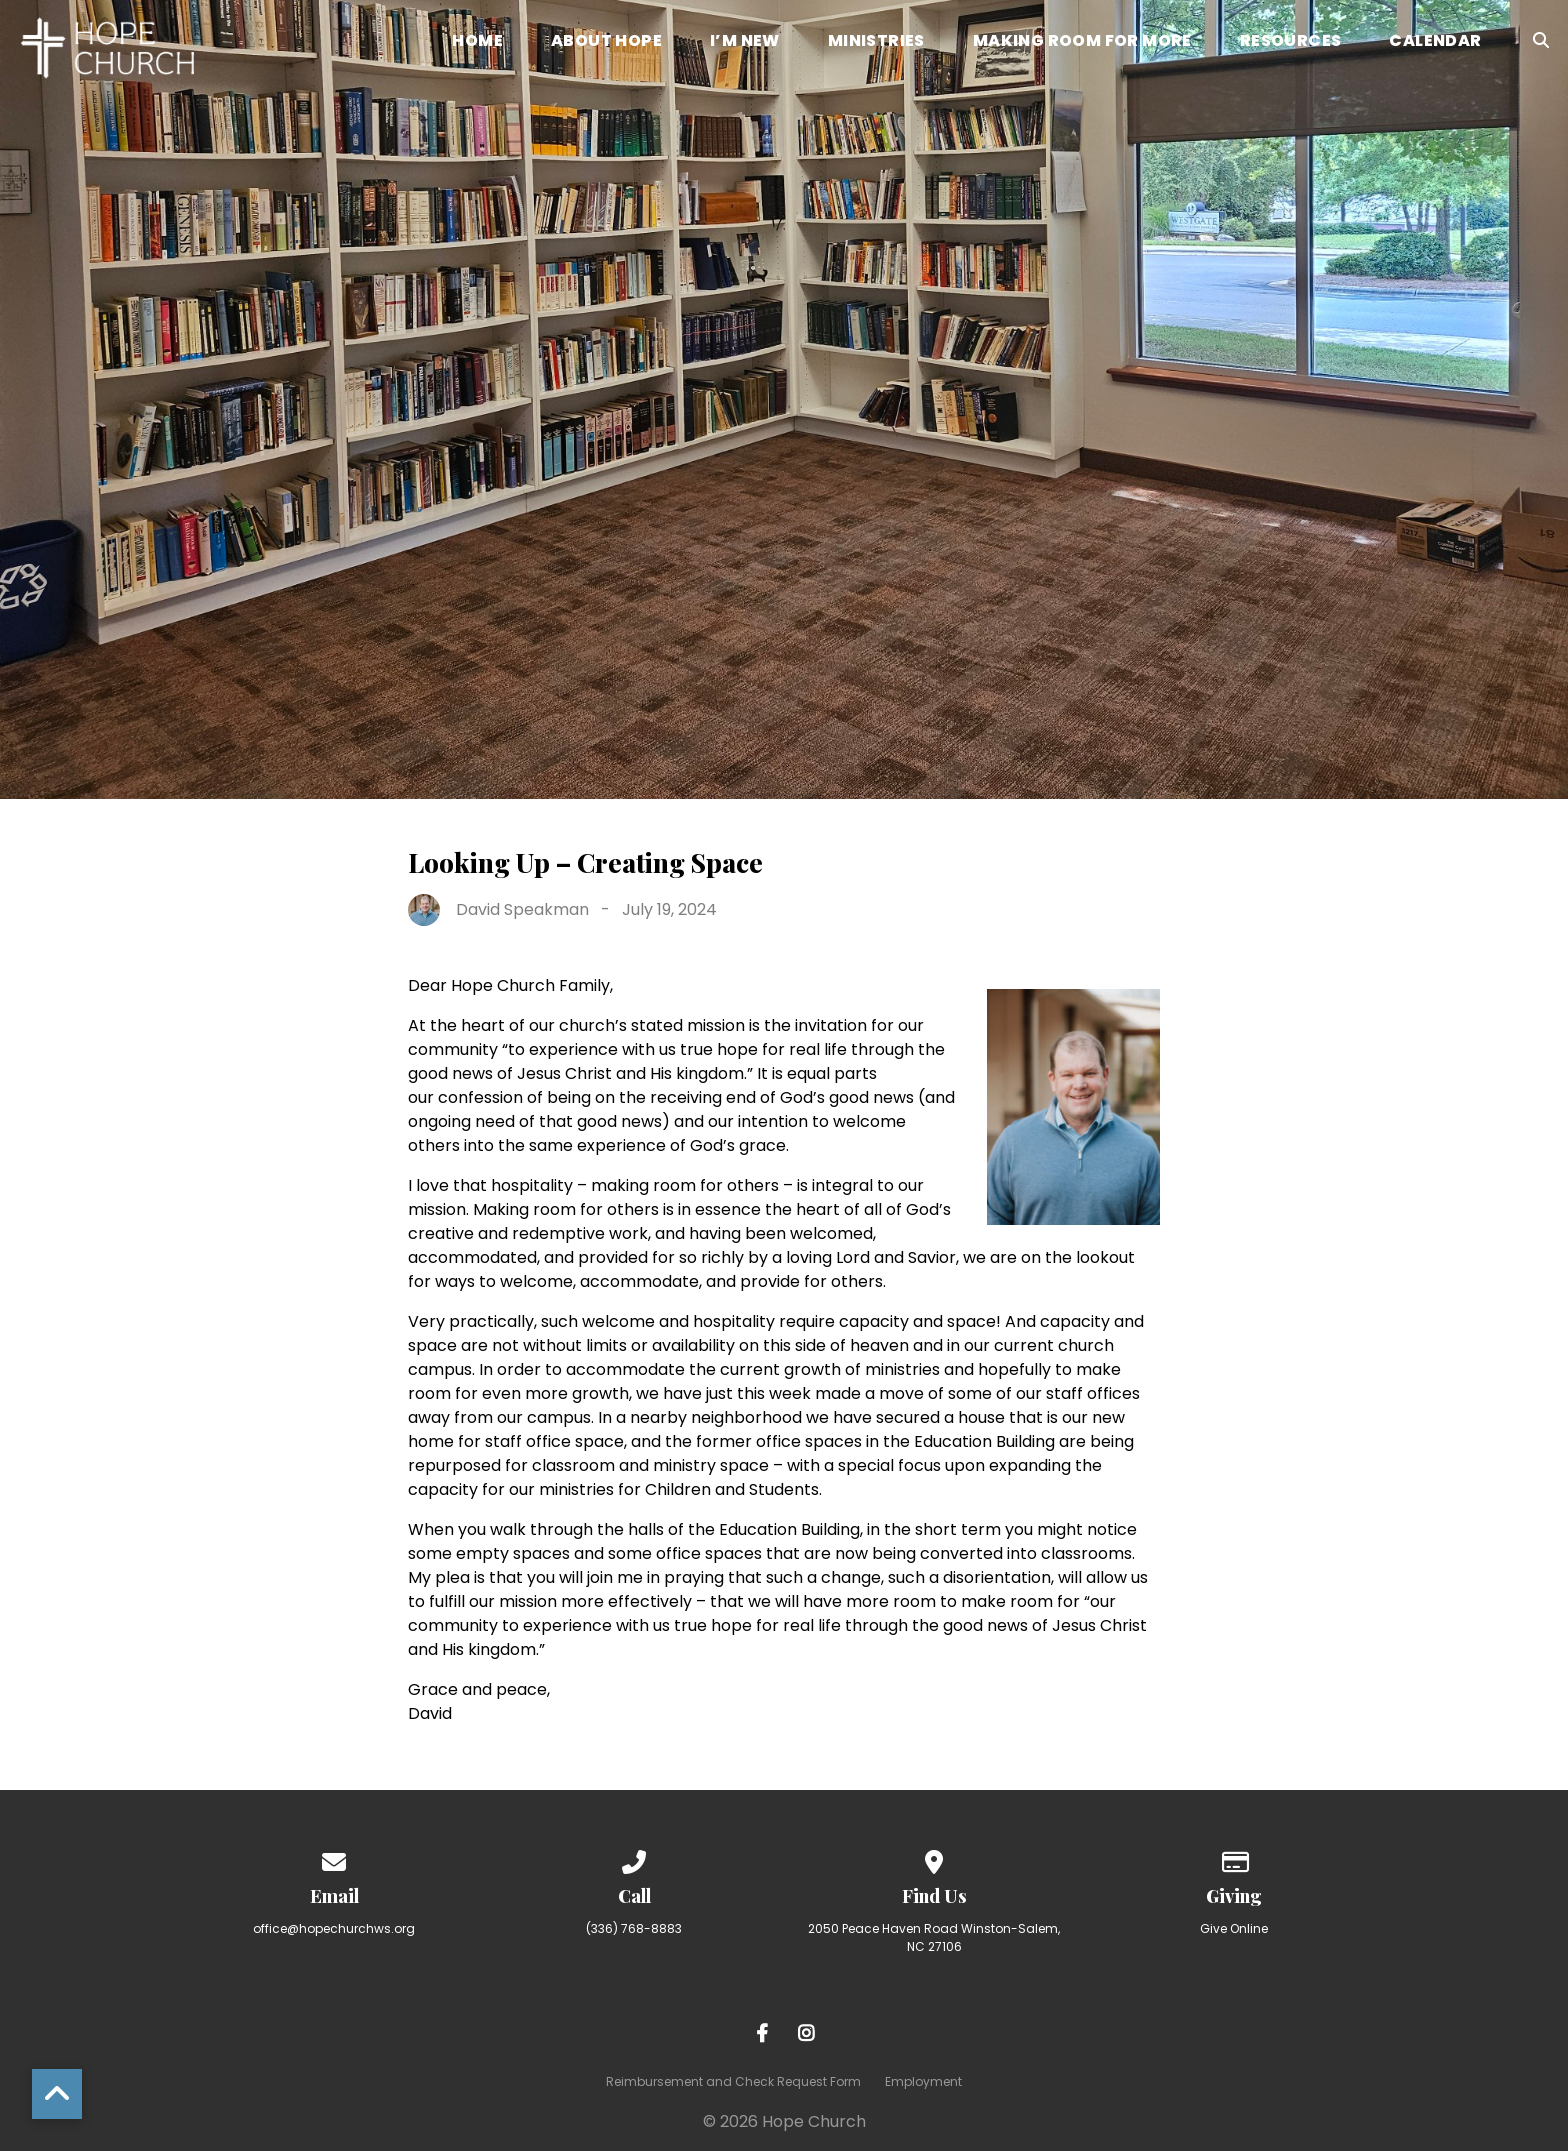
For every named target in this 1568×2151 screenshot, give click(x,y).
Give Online (1234, 1928)
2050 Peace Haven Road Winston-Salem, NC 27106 (934, 1937)
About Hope (606, 42)
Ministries (876, 42)
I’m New (745, 42)
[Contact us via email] (334, 1858)
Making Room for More (1082, 42)
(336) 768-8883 (634, 1928)
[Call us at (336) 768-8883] (634, 1858)
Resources (1291, 42)
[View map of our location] (934, 1858)
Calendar (1435, 42)
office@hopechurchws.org (334, 1928)
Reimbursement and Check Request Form (733, 2081)
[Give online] (1234, 1858)
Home (477, 42)
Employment (923, 2081)
